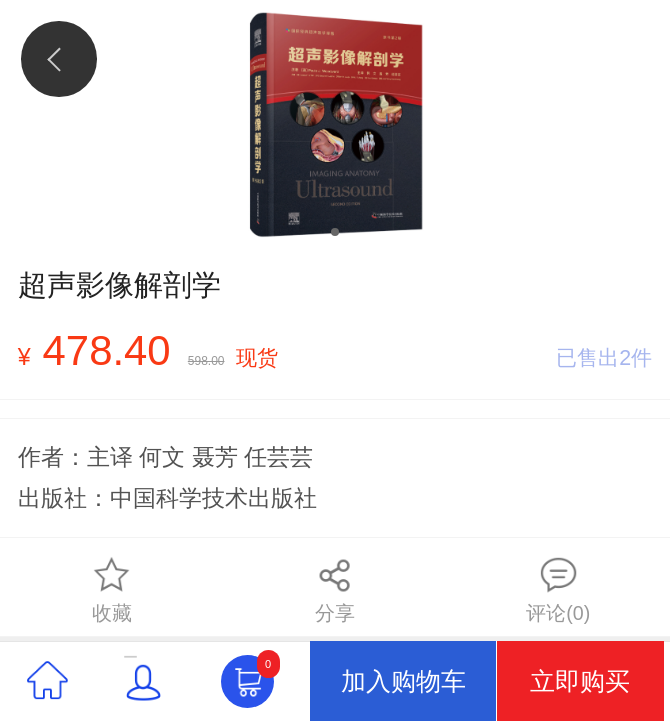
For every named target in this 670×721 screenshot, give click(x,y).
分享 (335, 590)
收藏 (112, 590)
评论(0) (558, 590)
